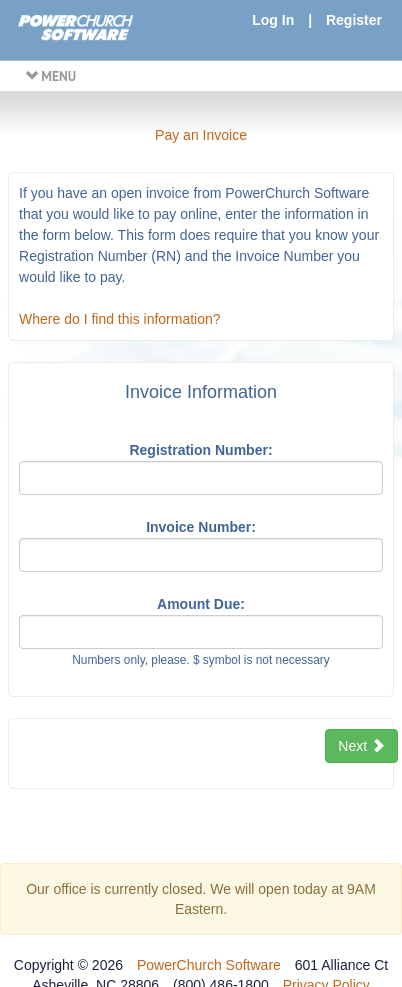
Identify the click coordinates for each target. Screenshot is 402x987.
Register (354, 20)
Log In (273, 20)
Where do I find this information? (120, 319)
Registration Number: (200, 450)
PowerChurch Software (209, 965)
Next (361, 746)
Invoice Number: (201, 527)
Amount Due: (201, 604)
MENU (50, 76)
